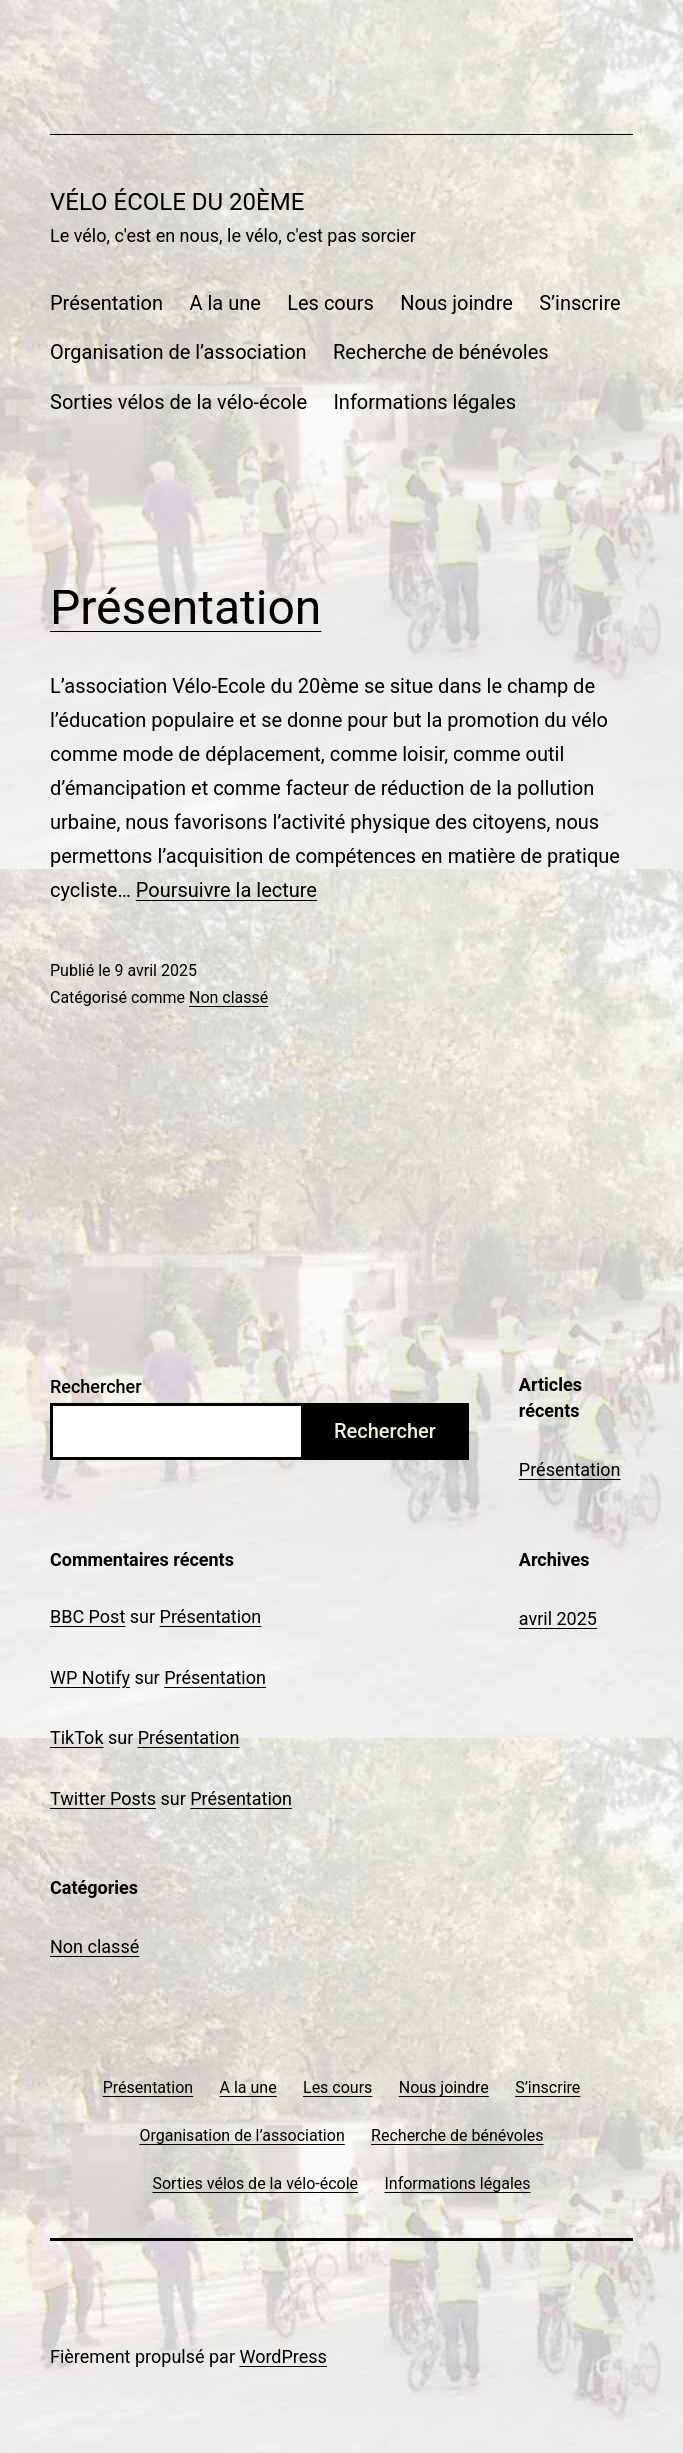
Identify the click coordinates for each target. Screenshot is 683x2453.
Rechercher (96, 1386)
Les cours (330, 303)
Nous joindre (456, 303)
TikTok (77, 1737)
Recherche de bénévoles (441, 352)
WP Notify (90, 1677)
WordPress (282, 2356)
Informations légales (424, 402)
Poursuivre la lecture (226, 890)
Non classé (228, 997)
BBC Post (87, 1616)
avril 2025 (558, 1618)
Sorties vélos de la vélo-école (178, 402)
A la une (224, 303)
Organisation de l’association (178, 352)
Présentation (106, 303)
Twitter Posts (103, 1798)
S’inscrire (579, 303)
